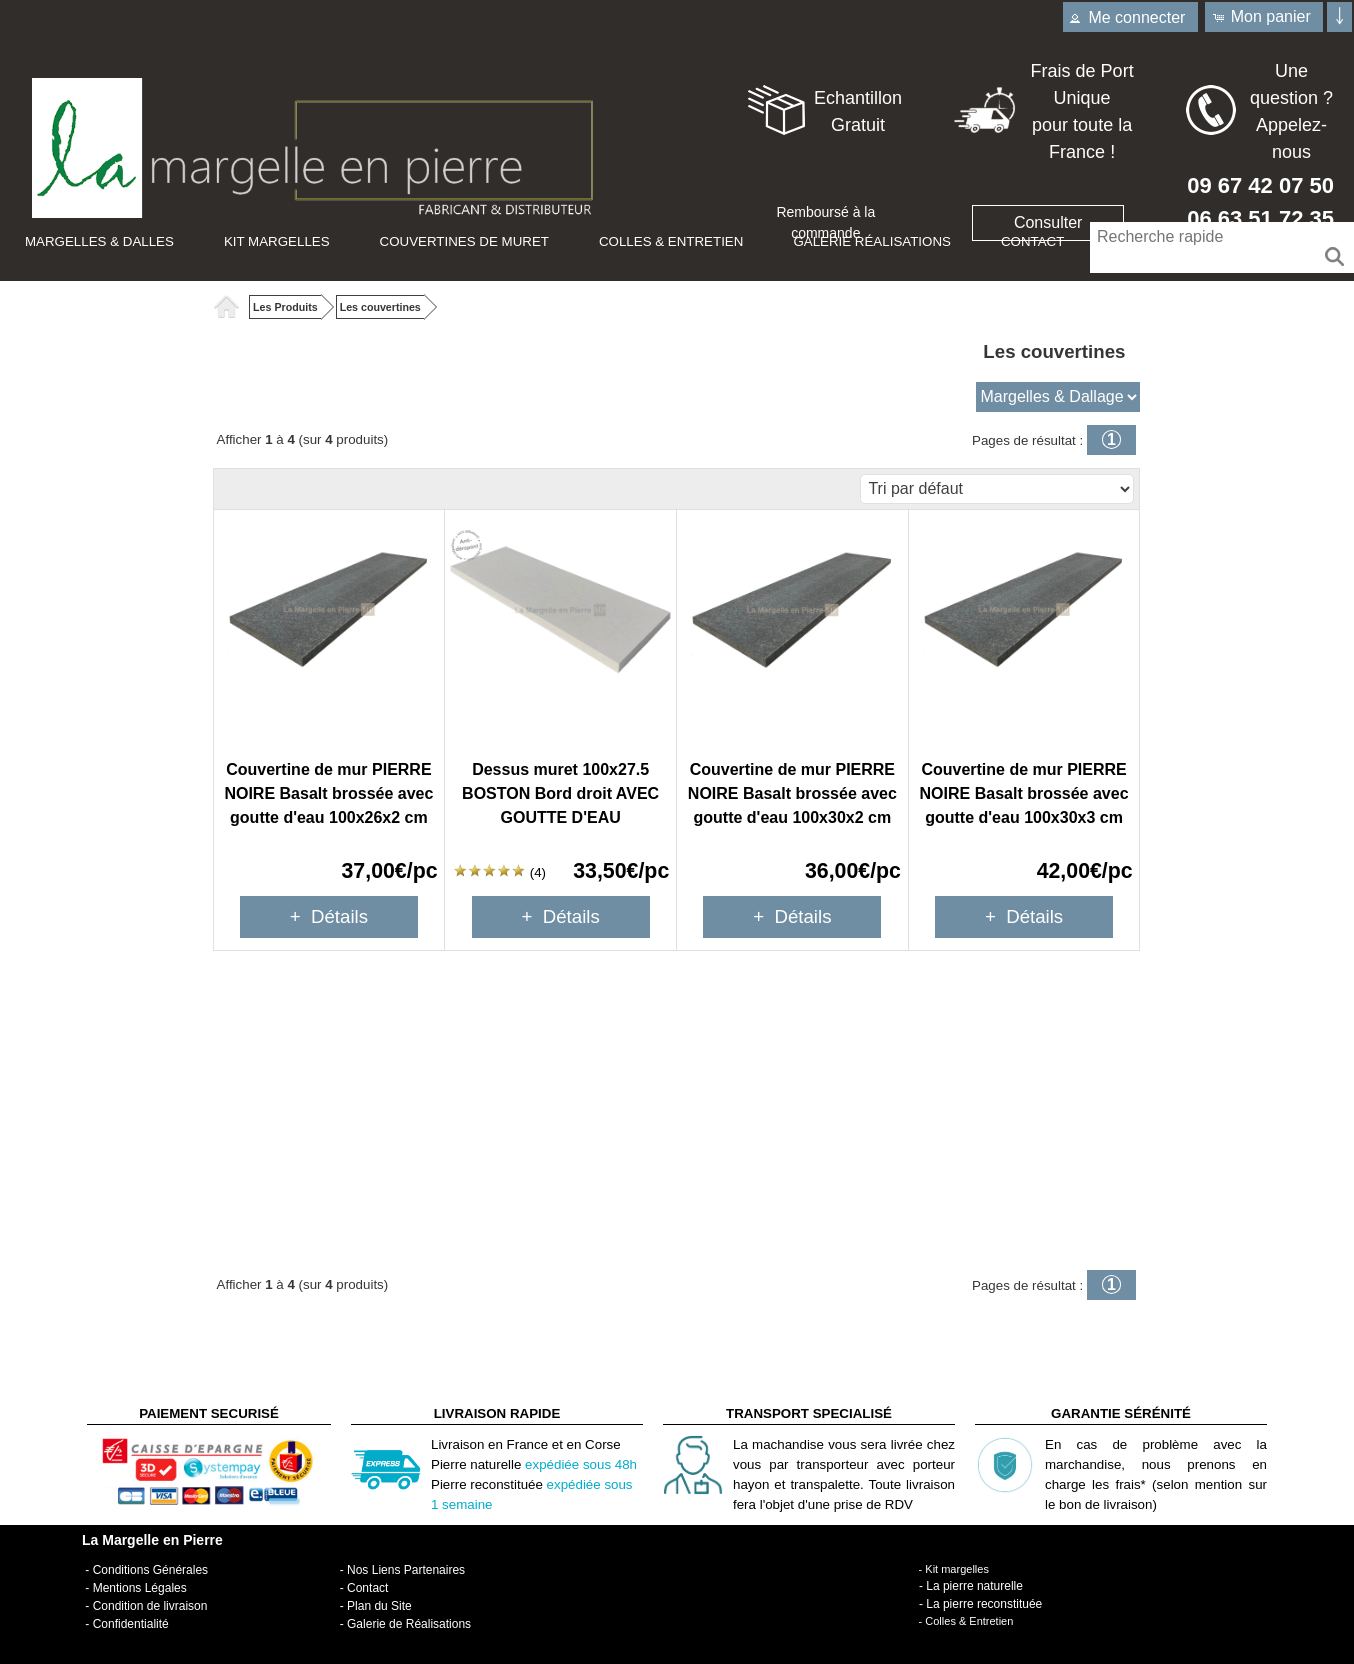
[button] (1264, 17)
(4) (499, 872)
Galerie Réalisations (872, 241)
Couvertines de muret (464, 241)
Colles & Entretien (671, 241)
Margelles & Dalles (99, 241)
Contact (1032, 241)
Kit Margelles (277, 241)
